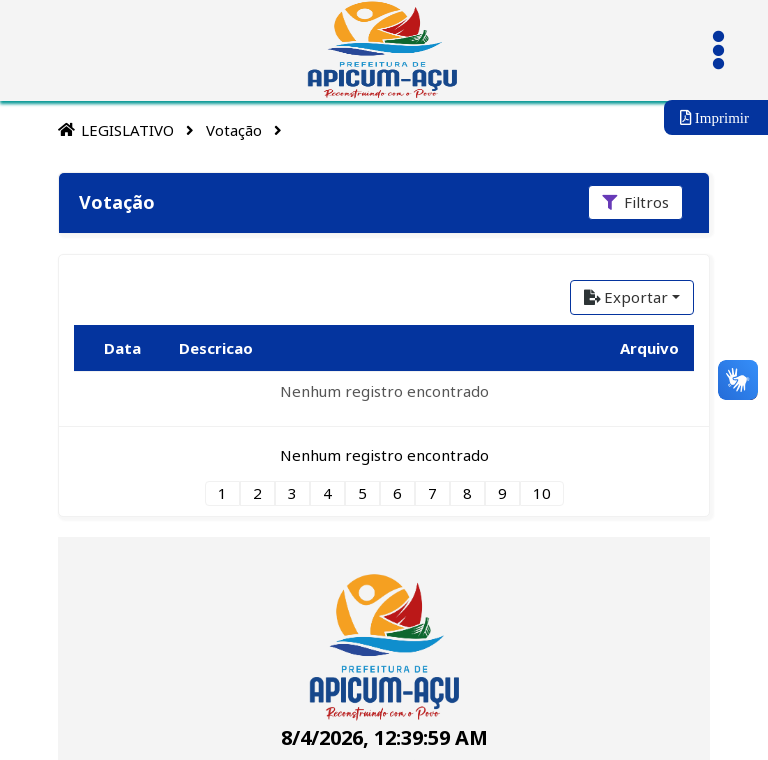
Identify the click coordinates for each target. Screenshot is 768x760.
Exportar (626, 297)
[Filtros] (635, 202)
